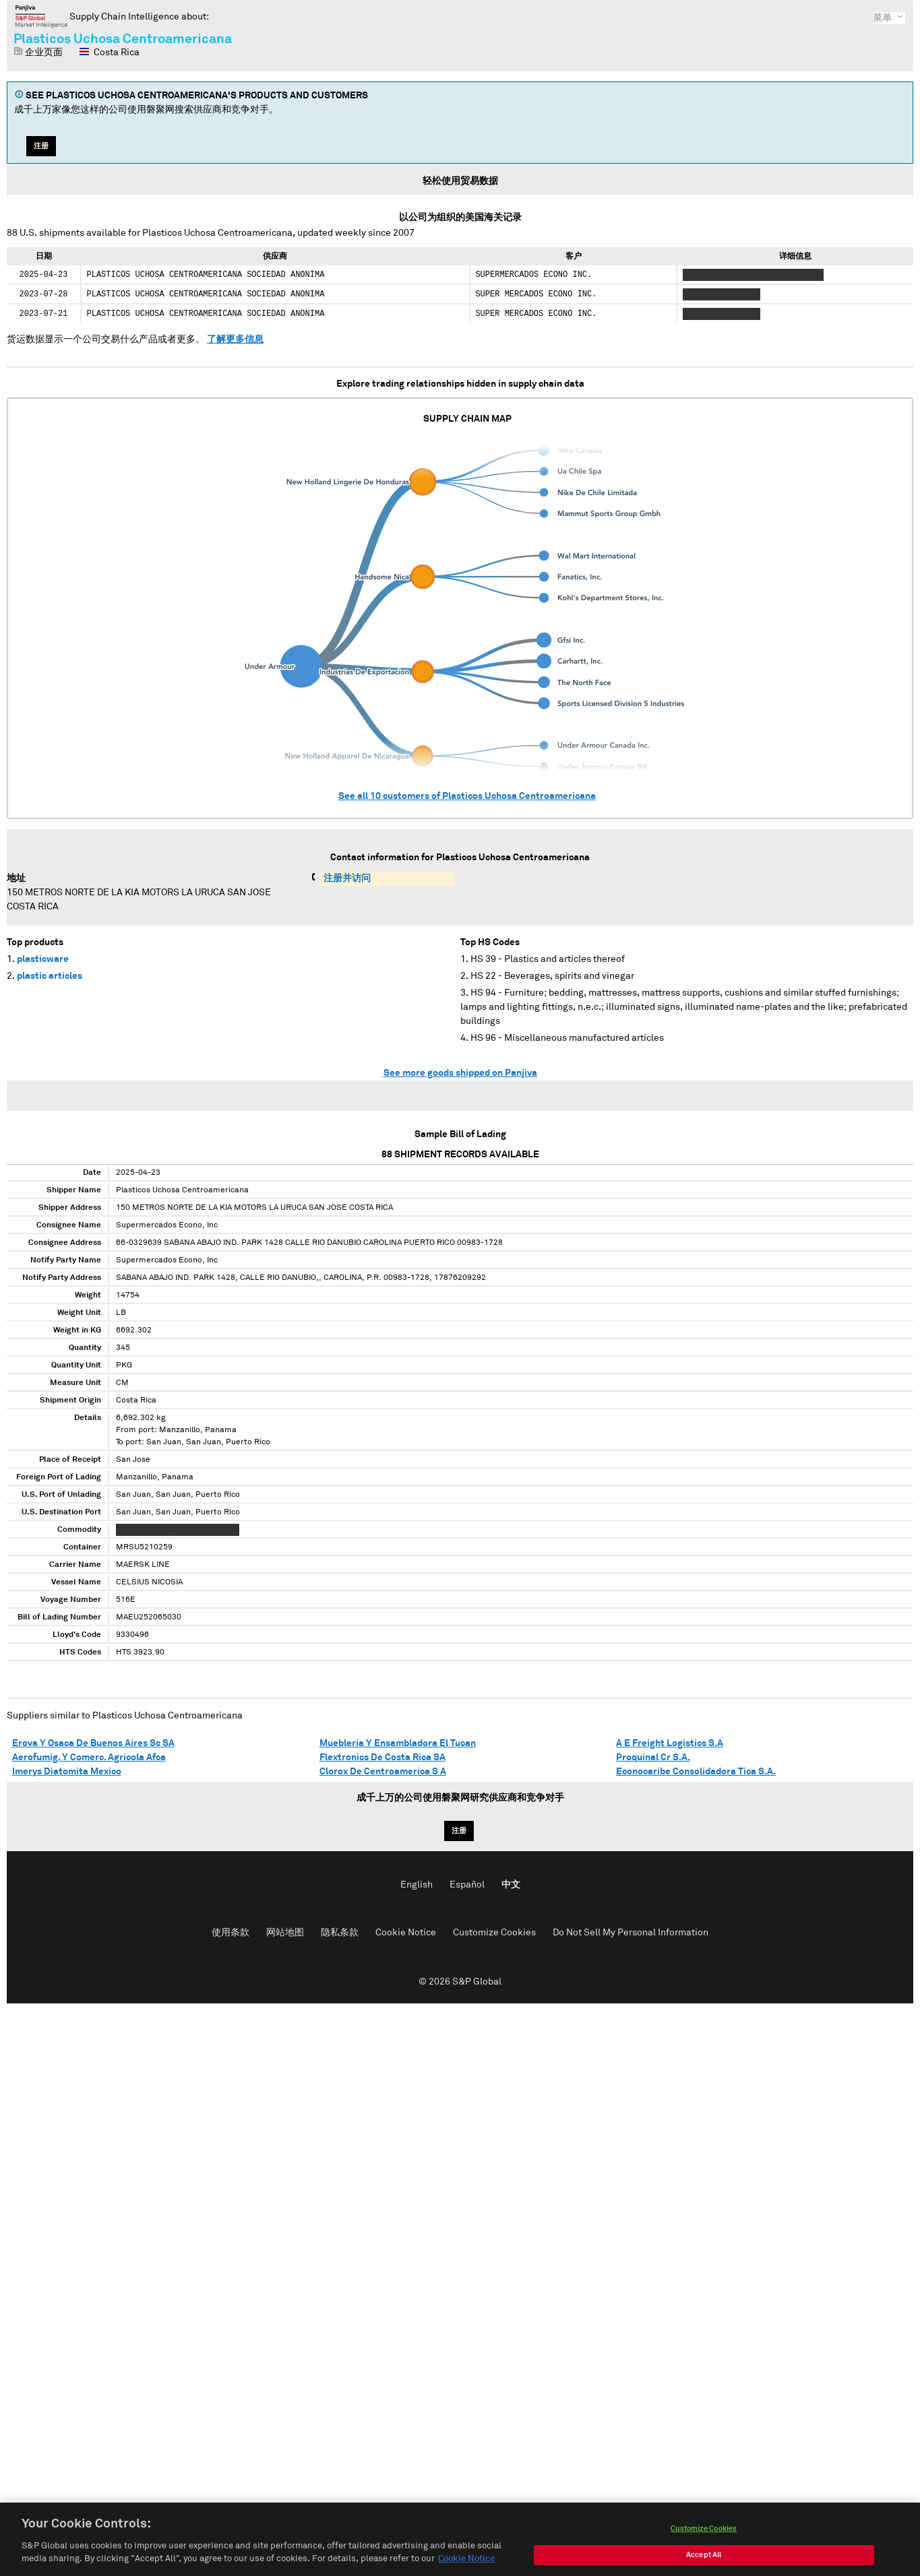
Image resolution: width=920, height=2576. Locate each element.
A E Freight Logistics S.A (669, 1743)
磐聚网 (41, 16)
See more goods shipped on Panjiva (460, 1073)
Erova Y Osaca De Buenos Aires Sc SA (93, 1743)
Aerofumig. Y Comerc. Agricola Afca (89, 1757)
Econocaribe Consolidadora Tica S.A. (696, 1771)
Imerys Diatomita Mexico (66, 1771)
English (416, 1885)
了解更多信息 (235, 339)
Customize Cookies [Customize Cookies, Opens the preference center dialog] (704, 2546)
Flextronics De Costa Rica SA (382, 1757)
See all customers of (467, 796)
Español (467, 1885)
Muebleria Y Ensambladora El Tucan (397, 1743)
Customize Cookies (494, 1932)
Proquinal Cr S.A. (653, 1757)
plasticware (43, 959)
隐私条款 (340, 1932)
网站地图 (285, 1932)
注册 (41, 146)
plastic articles (49, 976)
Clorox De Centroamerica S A (382, 1771)
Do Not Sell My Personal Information (630, 1932)
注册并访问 (347, 878)
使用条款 (230, 1932)
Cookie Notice (405, 1932)
